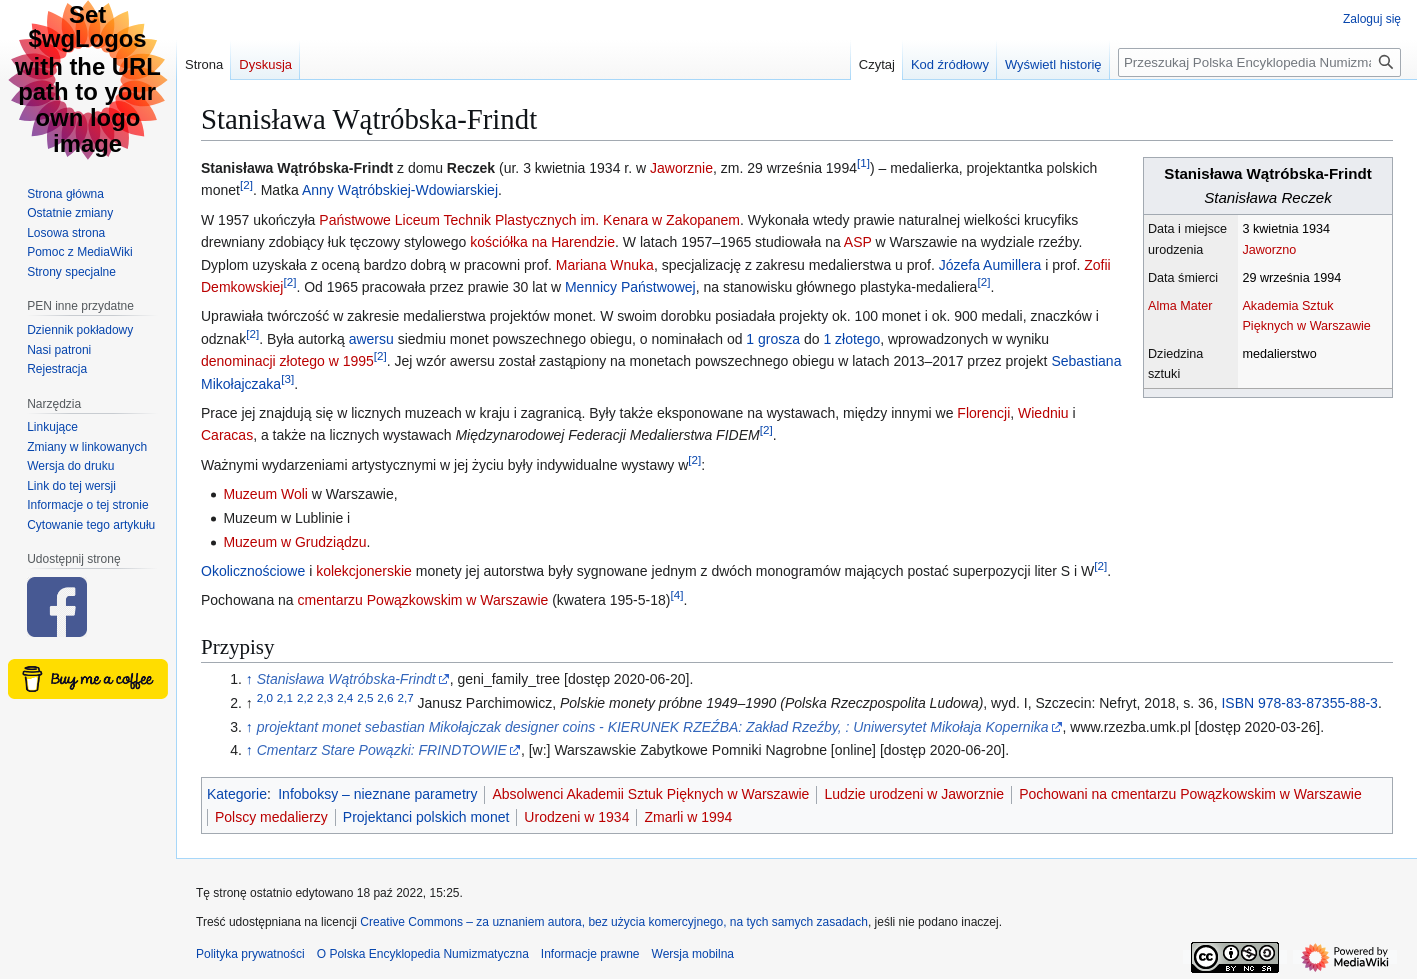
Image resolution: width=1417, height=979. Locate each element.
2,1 (285, 697)
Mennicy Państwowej (630, 287)
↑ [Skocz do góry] (249, 679)
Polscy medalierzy (271, 817)
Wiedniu (1043, 413)
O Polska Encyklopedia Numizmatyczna (423, 954)
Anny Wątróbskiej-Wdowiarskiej (400, 190)
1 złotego (851, 339)
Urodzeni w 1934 (576, 817)
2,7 (405, 697)
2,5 (365, 697)
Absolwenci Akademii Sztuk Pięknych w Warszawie (650, 794)
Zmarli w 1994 (688, 817)
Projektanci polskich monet (426, 817)
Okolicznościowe (253, 571)
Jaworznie (681, 168)
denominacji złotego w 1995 (287, 361)
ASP (858, 242)
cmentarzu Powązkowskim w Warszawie (423, 600)
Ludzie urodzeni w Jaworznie (914, 794)
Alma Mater (1180, 306)
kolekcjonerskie (364, 571)
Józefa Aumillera (990, 265)
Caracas (227, 435)
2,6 (385, 697)
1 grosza (773, 339)
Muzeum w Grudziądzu (294, 542)
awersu (371, 339)
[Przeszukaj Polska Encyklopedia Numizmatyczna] (1259, 62)
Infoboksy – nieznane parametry (377, 794)
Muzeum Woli (265, 494)
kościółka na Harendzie (542, 242)
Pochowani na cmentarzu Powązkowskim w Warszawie (1190, 794)
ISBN (1299, 703)
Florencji (983, 413)
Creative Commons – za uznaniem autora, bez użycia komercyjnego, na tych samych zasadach (614, 922)
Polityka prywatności (250, 954)
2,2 (305, 697)
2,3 (325, 697)
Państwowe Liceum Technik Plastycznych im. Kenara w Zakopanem (529, 220)
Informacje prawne (590, 954)
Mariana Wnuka (605, 265)
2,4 (345, 697)
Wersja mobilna (693, 954)
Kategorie (237, 794)
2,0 (265, 697)
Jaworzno (1269, 250)
